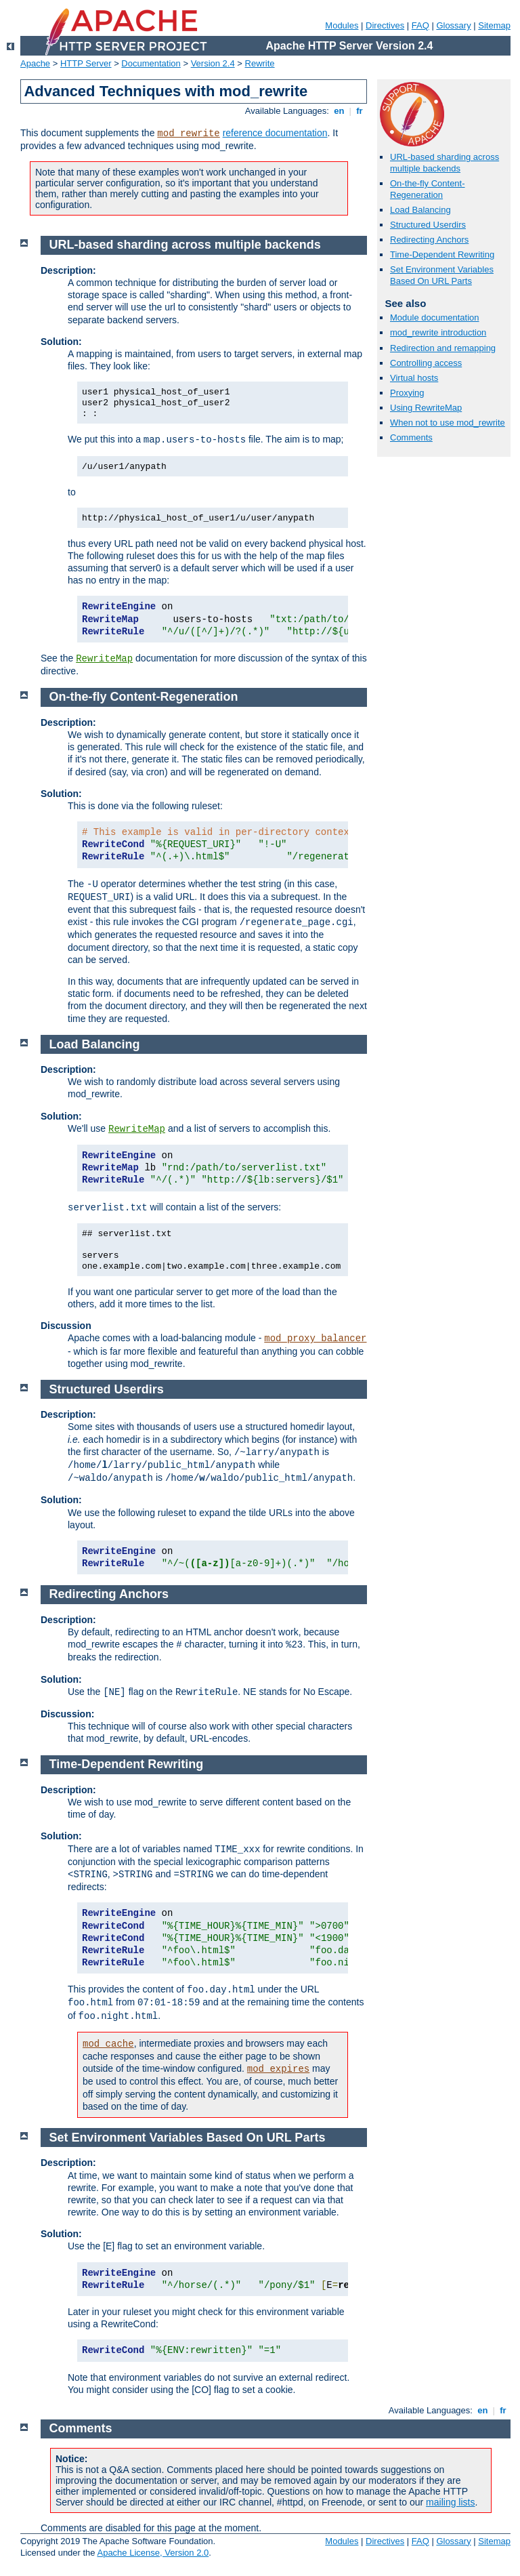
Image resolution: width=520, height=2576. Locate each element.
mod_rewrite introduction (438, 332)
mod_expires (278, 2069)
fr (360, 111)
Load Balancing (420, 210)
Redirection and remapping (443, 348)
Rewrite (260, 63)
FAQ (420, 25)
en (339, 111)
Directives (385, 25)
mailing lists (450, 2502)
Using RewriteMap (426, 408)
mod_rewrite (188, 133)
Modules (341, 25)
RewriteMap (104, 658)
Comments (411, 437)
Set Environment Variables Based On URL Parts (442, 275)
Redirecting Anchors (429, 239)
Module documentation (434, 317)
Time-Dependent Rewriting (442, 254)
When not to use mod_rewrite (447, 422)
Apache (35, 63)
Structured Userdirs (428, 225)
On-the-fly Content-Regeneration (427, 189)
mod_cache (108, 2044)
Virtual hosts (414, 378)
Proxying (407, 393)
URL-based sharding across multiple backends (444, 162)
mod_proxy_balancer (315, 1338)
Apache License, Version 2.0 (153, 2553)
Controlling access (426, 363)
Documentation (150, 63)
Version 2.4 (213, 63)
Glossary (453, 25)
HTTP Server (86, 63)
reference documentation (275, 132)
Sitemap (494, 25)
